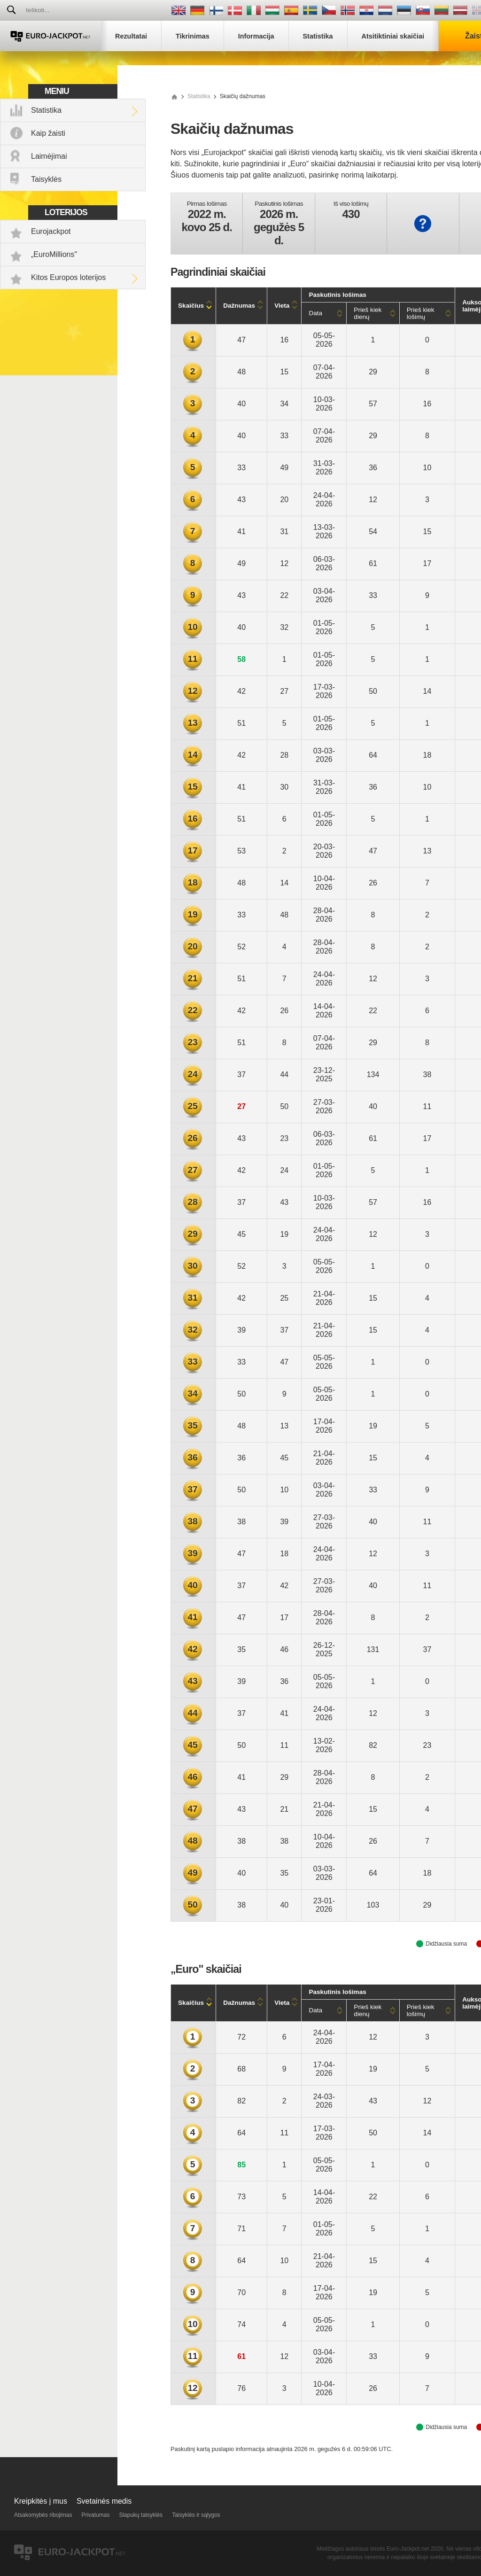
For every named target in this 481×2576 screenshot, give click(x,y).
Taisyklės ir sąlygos (196, 2515)
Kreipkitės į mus (40, 2501)
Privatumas (95, 2515)
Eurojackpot (51, 231)
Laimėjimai (49, 156)
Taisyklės (46, 179)
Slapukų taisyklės (141, 2515)
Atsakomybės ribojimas (43, 2515)
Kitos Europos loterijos (68, 277)
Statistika (46, 110)
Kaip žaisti (48, 133)
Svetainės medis (104, 2501)
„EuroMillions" (54, 254)
